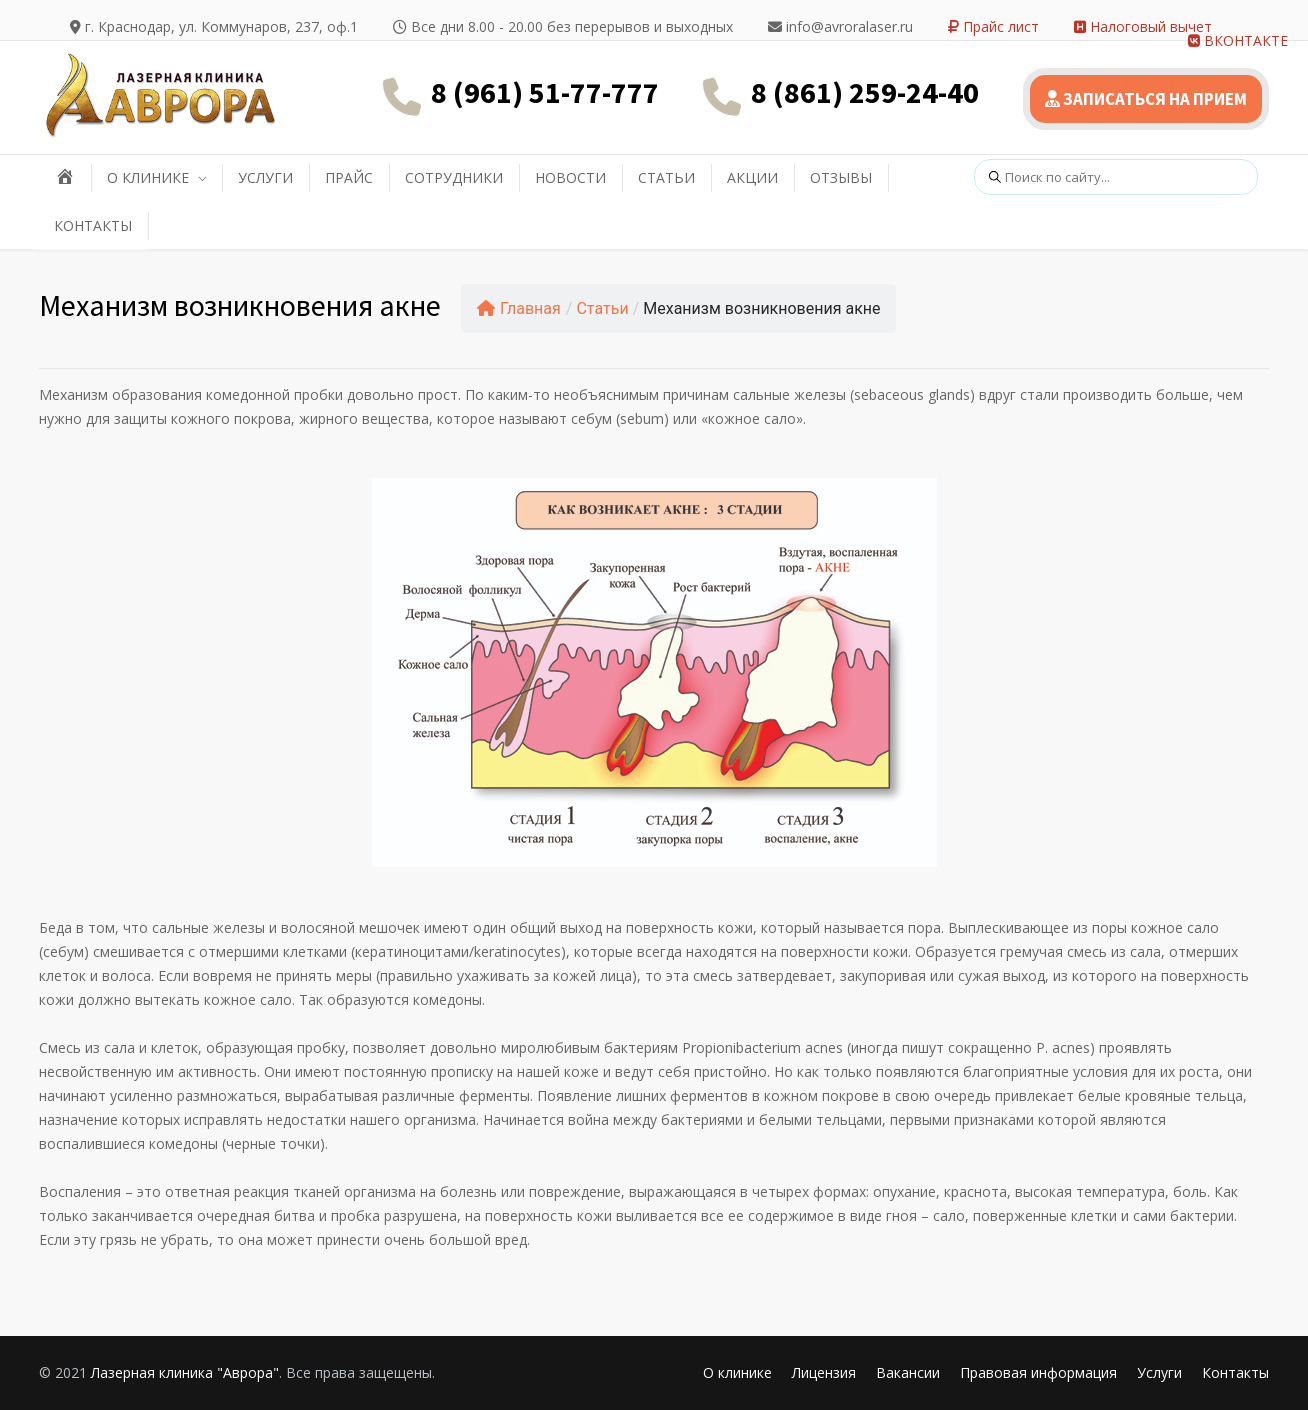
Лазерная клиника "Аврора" (185, 1372)
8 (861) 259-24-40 (865, 92)
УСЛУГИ (265, 177)
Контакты (1235, 1372)
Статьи (602, 308)
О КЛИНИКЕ (148, 177)
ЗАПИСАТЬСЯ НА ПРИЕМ (1146, 99)
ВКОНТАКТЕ (1238, 40)
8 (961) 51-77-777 (545, 92)
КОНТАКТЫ (93, 225)
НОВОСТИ (570, 177)
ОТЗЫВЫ (841, 177)
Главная (519, 308)
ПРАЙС (349, 177)
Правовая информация (1038, 1372)
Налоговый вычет (1143, 26)
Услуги (1159, 1372)
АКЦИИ (752, 177)
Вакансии (908, 1372)
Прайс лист (993, 26)
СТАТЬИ (666, 177)
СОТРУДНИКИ (454, 177)
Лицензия (824, 1372)
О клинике (737, 1372)
